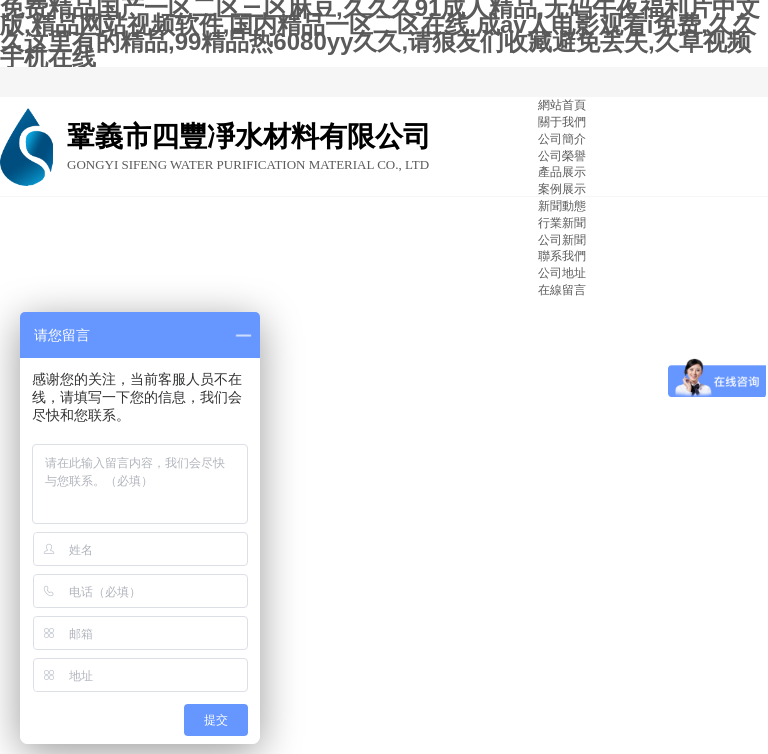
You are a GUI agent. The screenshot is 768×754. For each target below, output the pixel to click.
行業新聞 (562, 223)
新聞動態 (562, 206)
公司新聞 (562, 240)
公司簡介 (562, 139)
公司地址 (562, 273)
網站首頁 (562, 105)
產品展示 (562, 172)
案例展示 (562, 189)
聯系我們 (562, 256)
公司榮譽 (562, 156)
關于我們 (562, 122)
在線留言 (562, 290)
